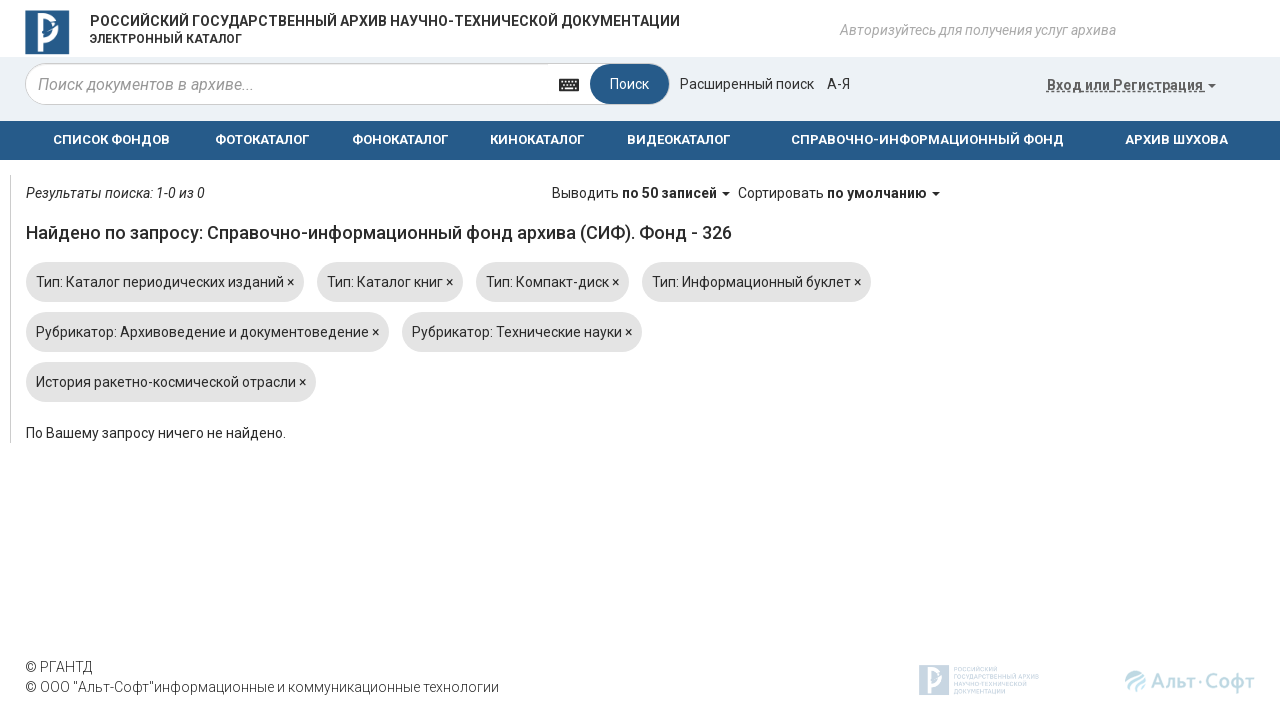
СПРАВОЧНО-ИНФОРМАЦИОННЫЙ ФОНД (927, 139)
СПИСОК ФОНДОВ (111, 139)
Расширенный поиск (747, 84)
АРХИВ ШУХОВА (1176, 139)
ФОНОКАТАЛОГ (400, 139)
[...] (287, 84)
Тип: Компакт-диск (552, 282)
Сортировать (839, 193)
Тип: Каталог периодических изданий (165, 282)
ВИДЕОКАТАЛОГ (678, 139)
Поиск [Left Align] (629, 84)
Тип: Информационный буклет (756, 282)
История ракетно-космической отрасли (171, 382)
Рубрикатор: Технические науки (522, 332)
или (1131, 85)
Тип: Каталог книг (390, 282)
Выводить (642, 193)
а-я (838, 84)
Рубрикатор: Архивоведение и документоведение (207, 332)
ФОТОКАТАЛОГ (262, 139)
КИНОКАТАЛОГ (537, 139)
